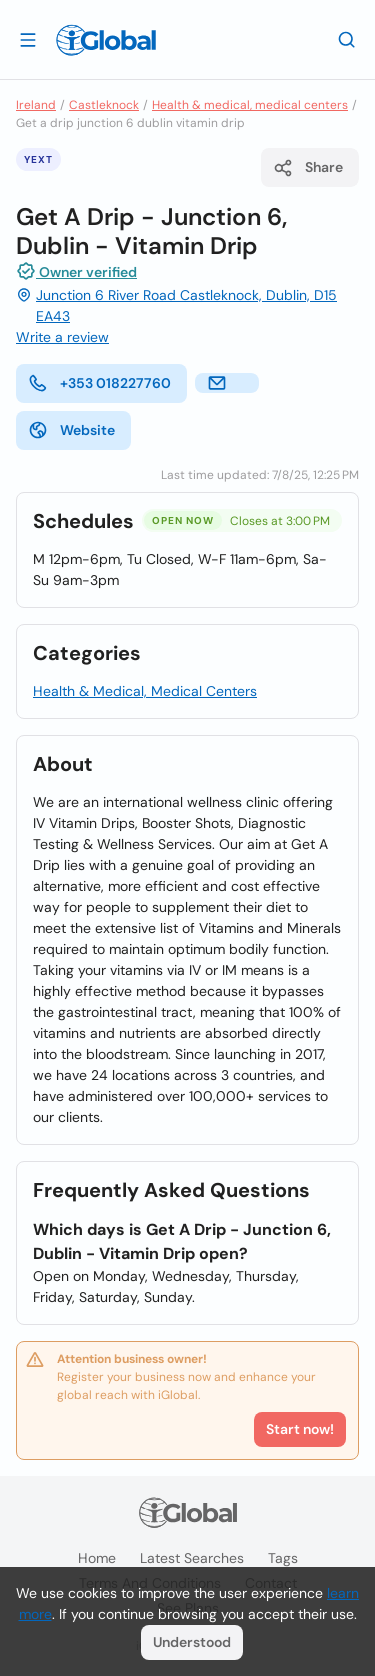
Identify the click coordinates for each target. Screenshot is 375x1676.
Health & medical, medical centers (250, 105)
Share (308, 168)
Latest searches (192, 1558)
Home (97, 1558)
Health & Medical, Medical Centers (145, 691)
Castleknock (104, 105)
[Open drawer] (28, 39)
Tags (283, 1558)
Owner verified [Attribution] (76, 271)
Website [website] (71, 430)
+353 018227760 (99, 383)
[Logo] (106, 40)
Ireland (36, 105)
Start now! (300, 1429)
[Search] (347, 39)
